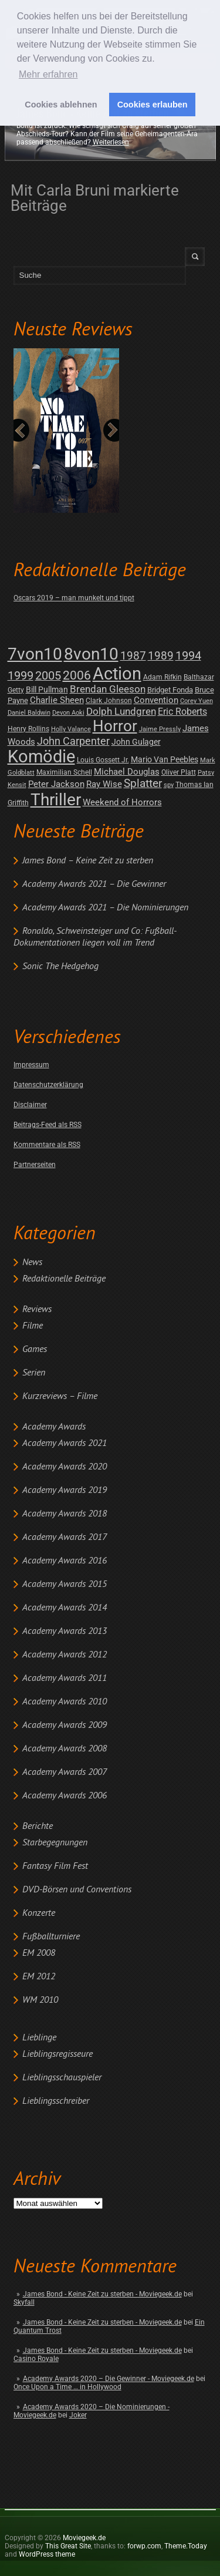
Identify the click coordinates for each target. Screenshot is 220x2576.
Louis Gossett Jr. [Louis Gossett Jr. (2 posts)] (103, 760)
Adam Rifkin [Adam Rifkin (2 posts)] (162, 677)
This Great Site (68, 2546)
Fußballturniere (51, 1937)
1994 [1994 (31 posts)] (188, 656)
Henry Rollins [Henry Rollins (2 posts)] (28, 729)
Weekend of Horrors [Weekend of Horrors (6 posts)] (122, 802)
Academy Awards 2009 (64, 1725)
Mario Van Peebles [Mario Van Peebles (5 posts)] (164, 759)
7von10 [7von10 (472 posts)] (35, 654)
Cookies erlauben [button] (152, 104)
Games (34, 1350)
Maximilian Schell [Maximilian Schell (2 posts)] (64, 772)
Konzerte (38, 1913)
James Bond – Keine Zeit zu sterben (87, 861)
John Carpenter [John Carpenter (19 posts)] (73, 741)
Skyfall (24, 2302)
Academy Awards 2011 (64, 1678)
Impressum (31, 1065)
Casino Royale (36, 2359)
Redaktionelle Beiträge (64, 1279)
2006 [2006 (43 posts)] (77, 675)
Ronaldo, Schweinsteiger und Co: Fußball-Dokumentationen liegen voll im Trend (95, 937)
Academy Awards (54, 1427)
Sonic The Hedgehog (60, 967)
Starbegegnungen (54, 1843)
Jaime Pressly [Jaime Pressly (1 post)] (160, 729)
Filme (32, 1326)
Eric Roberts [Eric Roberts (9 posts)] (182, 711)
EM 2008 (38, 1953)
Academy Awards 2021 (64, 1444)
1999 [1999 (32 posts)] (20, 675)
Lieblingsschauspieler (61, 2078)
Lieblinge (39, 2038)
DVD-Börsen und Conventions (76, 1890)
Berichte (37, 1826)
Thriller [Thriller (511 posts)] (56, 799)
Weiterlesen (111, 142)
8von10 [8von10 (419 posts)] (91, 654)
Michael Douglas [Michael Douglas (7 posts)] (127, 771)
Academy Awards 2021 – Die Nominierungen (105, 908)
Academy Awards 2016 (64, 1561)
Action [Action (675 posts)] (117, 674)
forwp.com (144, 2546)
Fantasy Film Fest (55, 1866)
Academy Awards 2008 (64, 1749)
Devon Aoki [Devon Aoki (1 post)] (68, 713)
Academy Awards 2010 (64, 1702)
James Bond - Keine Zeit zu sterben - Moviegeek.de (102, 2294)
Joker (78, 2415)
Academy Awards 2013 (64, 1631)
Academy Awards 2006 (64, 1796)
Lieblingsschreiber (55, 2101)
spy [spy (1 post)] (169, 785)
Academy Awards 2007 (64, 1772)
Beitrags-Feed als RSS (47, 1125)
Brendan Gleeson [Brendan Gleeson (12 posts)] (107, 689)
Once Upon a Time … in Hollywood (67, 2387)
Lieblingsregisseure (57, 2054)
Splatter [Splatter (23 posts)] (143, 783)
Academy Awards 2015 (64, 1584)
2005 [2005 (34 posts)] (48, 675)
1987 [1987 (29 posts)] (133, 656)
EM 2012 (38, 1977)
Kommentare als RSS (46, 1145)
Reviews (37, 1310)
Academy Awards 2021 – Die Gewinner (94, 884)
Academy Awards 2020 (64, 1467)
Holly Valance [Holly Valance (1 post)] (71, 729)
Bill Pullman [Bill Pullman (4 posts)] (47, 689)
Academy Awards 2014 (64, 1608)
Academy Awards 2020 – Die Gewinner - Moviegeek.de (108, 2379)
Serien (33, 1373)
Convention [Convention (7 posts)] (156, 700)
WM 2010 (40, 2000)
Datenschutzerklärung (48, 1085)
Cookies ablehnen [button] (61, 104)
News (32, 1263)
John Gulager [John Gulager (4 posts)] (136, 741)
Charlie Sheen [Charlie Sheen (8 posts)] (57, 700)
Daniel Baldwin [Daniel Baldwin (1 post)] (29, 713)
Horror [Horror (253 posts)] (115, 726)
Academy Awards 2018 (64, 1514)
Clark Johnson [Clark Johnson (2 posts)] (109, 701)
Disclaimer (30, 1105)
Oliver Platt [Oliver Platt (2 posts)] (178, 772)
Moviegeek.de (84, 2538)
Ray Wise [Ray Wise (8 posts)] (104, 784)
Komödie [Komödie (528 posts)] (41, 756)
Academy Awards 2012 (64, 1655)
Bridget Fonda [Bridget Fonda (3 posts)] (170, 689)
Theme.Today (185, 2546)
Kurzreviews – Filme (59, 1397)
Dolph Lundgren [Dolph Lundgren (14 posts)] (121, 711)
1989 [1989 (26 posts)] (161, 656)
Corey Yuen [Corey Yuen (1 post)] (196, 701)
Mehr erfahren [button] (48, 74)
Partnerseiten (34, 1165)
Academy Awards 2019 (64, 1490)
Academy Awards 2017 (64, 1537)
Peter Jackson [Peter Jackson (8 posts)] (56, 784)
